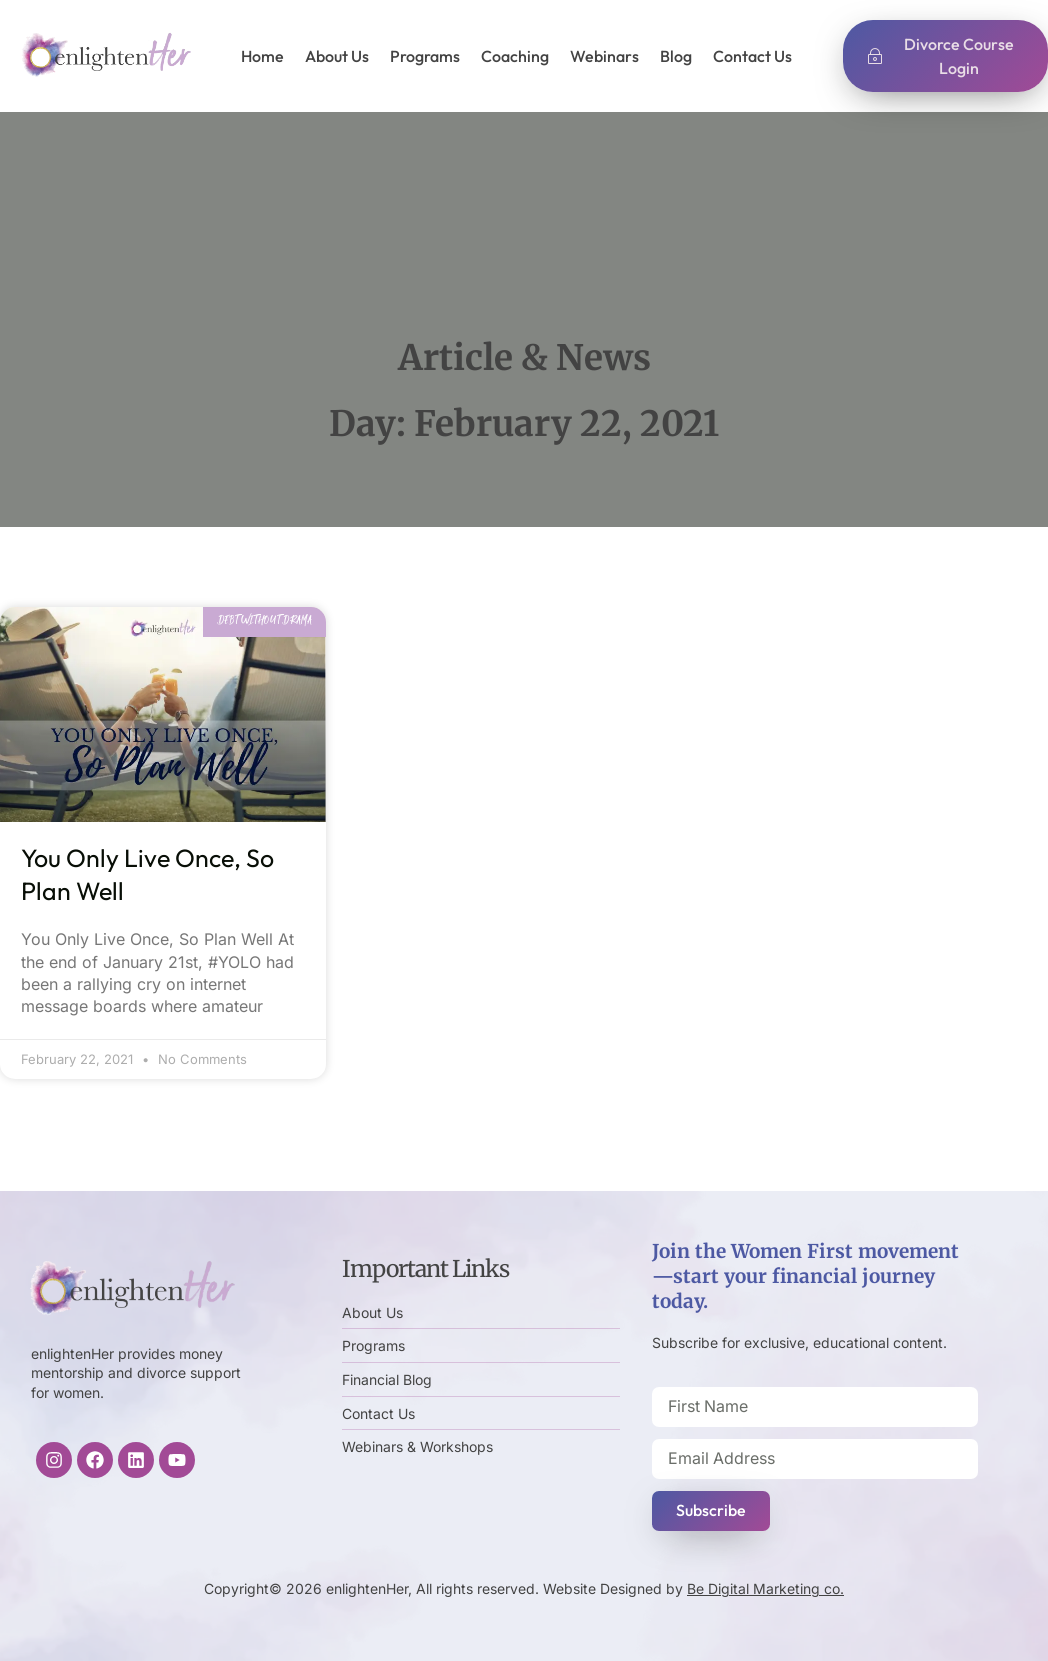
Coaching (515, 56)
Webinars (604, 56)
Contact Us (752, 56)
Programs (425, 56)
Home (262, 56)
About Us (337, 56)
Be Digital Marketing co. (765, 1588)
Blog (676, 56)
